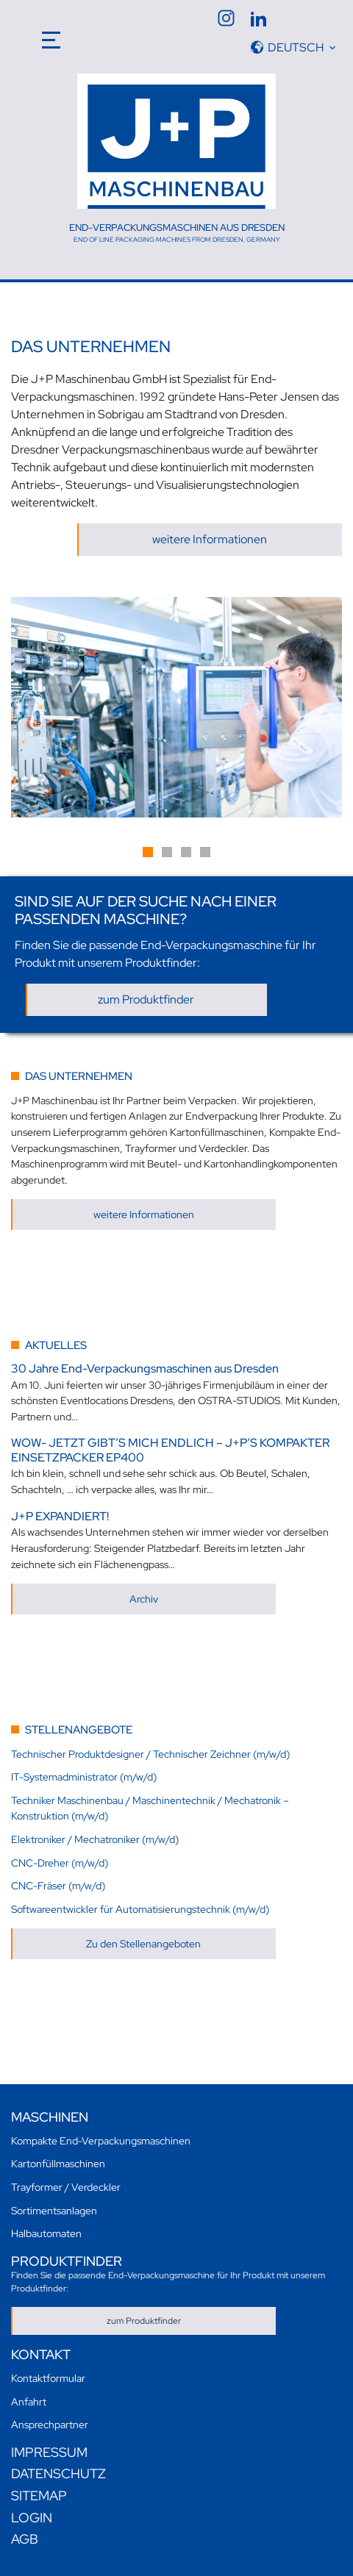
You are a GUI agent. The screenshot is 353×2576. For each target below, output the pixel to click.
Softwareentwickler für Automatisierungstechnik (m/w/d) (140, 1909)
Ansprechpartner (49, 2424)
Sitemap (39, 2495)
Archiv (143, 1599)
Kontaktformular (48, 2378)
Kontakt (41, 2354)
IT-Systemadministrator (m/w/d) (84, 1776)
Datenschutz (58, 2473)
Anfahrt (28, 2401)
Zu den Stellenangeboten (143, 1943)
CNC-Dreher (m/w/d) (59, 1863)
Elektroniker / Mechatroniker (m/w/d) (95, 1839)
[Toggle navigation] (52, 37)
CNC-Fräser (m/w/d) (58, 1885)
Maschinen (49, 2116)
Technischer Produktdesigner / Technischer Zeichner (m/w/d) (150, 1754)
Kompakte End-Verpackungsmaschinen (100, 2140)
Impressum (49, 2452)
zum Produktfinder (146, 999)
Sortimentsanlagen (54, 2210)
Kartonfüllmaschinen (58, 2163)
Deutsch (296, 47)
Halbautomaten (46, 2233)
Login (31, 2517)
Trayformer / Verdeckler (66, 2187)
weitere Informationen (209, 539)
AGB (24, 2538)
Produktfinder (66, 2261)
